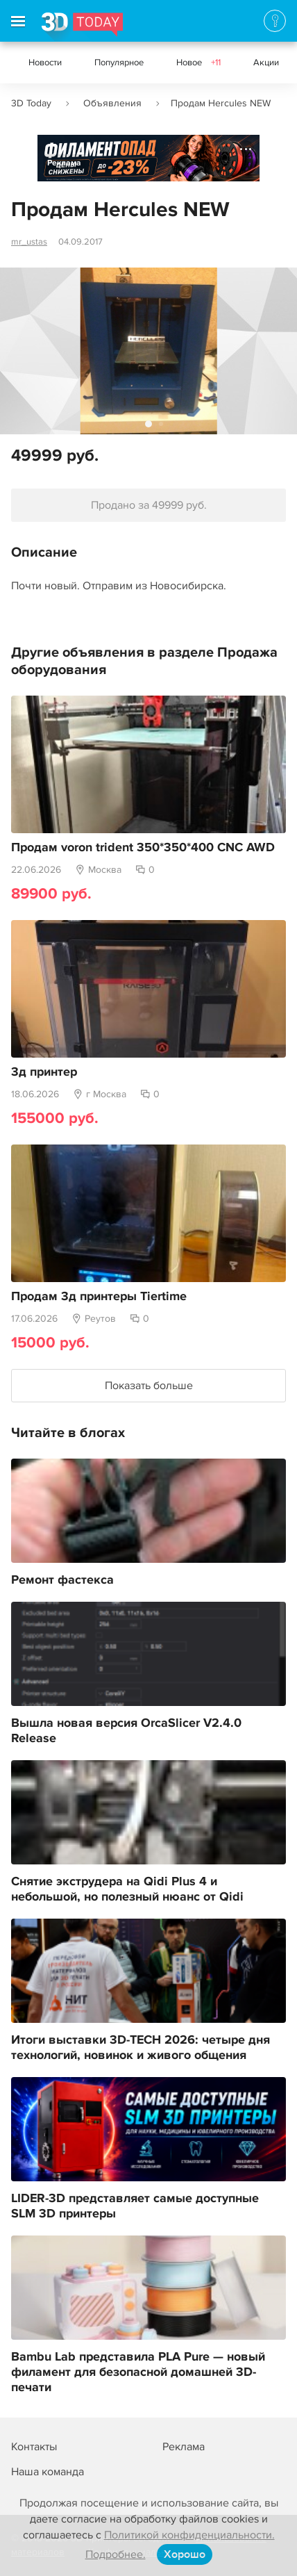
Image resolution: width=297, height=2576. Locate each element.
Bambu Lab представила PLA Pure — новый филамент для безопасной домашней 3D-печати (138, 2372)
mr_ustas (29, 241)
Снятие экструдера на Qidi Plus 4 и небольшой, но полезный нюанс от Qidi (127, 1889)
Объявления (112, 103)
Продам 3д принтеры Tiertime (99, 1296)
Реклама (64, 163)
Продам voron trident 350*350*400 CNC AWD (143, 847)
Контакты (34, 2447)
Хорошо (184, 2554)
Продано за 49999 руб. (149, 505)
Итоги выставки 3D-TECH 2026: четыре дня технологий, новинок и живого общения (140, 2048)
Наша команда (47, 2472)
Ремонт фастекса (62, 1580)
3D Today (31, 103)
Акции (266, 62)
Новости (45, 62)
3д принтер (44, 1072)
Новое (198, 62)
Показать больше (149, 1386)
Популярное (119, 62)
